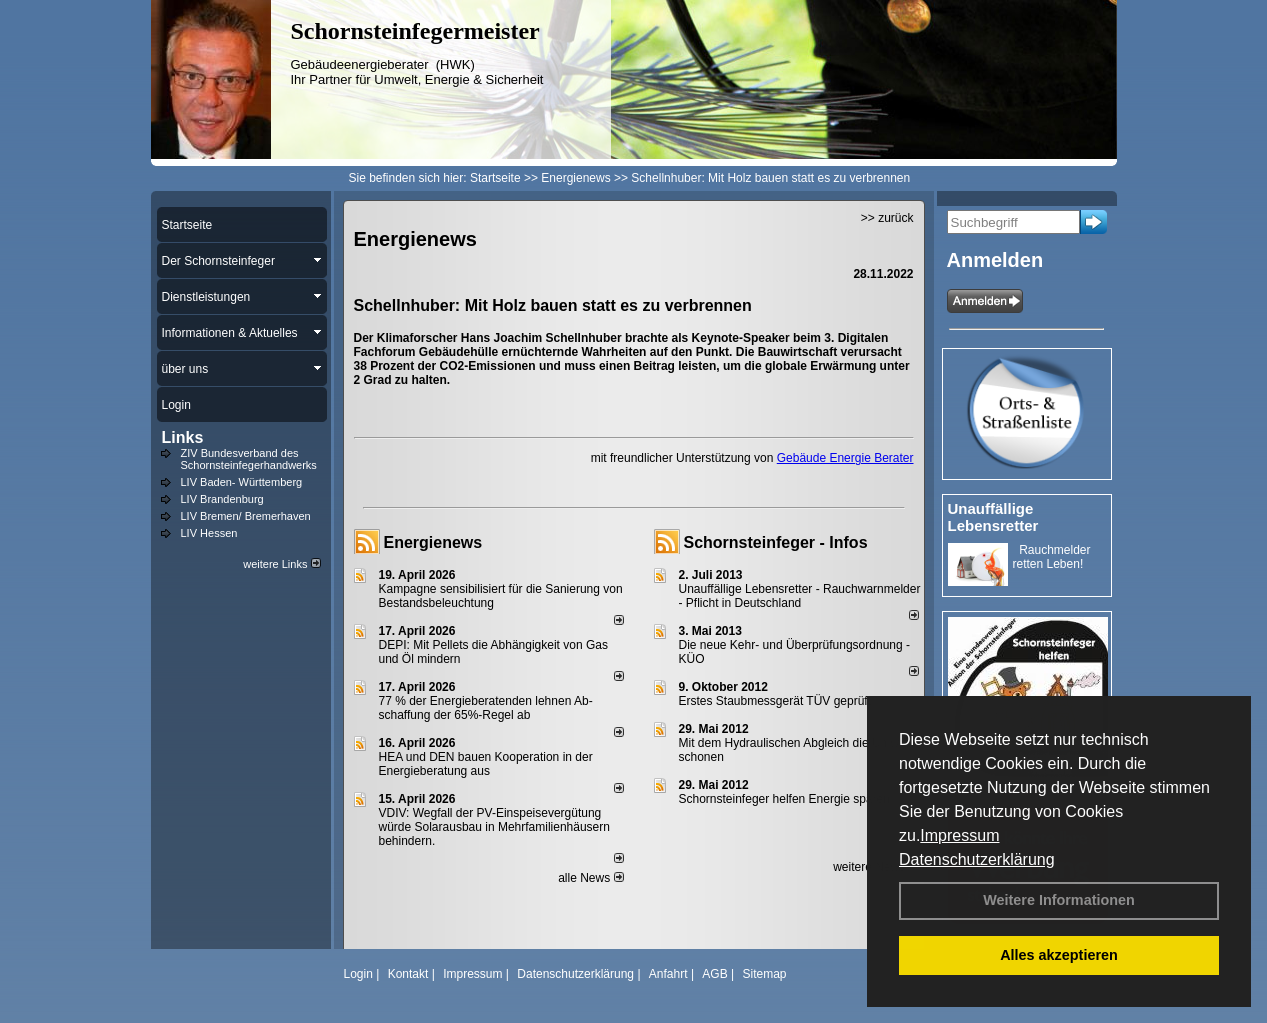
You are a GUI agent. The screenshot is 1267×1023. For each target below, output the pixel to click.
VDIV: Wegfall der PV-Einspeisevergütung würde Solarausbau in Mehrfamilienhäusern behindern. (494, 827)
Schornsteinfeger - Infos (776, 542)
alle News (590, 878)
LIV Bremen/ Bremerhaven (246, 516)
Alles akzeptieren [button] (1059, 955)
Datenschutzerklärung (977, 859)
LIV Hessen (209, 533)
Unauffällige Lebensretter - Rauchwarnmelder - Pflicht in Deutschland (800, 596)
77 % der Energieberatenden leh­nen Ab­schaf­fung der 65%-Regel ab (486, 708)
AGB (714, 974)
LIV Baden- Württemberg (242, 482)
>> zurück (887, 218)
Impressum (959, 835)
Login (358, 974)
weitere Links (281, 564)
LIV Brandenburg (222, 499)
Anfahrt (668, 974)
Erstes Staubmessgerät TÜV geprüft (775, 701)
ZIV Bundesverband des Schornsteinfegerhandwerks (249, 459)
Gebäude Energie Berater (845, 458)
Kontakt (408, 974)
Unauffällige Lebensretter (993, 517)
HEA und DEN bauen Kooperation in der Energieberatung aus (486, 764)
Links (183, 437)
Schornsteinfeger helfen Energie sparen (784, 799)
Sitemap (764, 974)
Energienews (433, 542)
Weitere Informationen (1059, 900)
